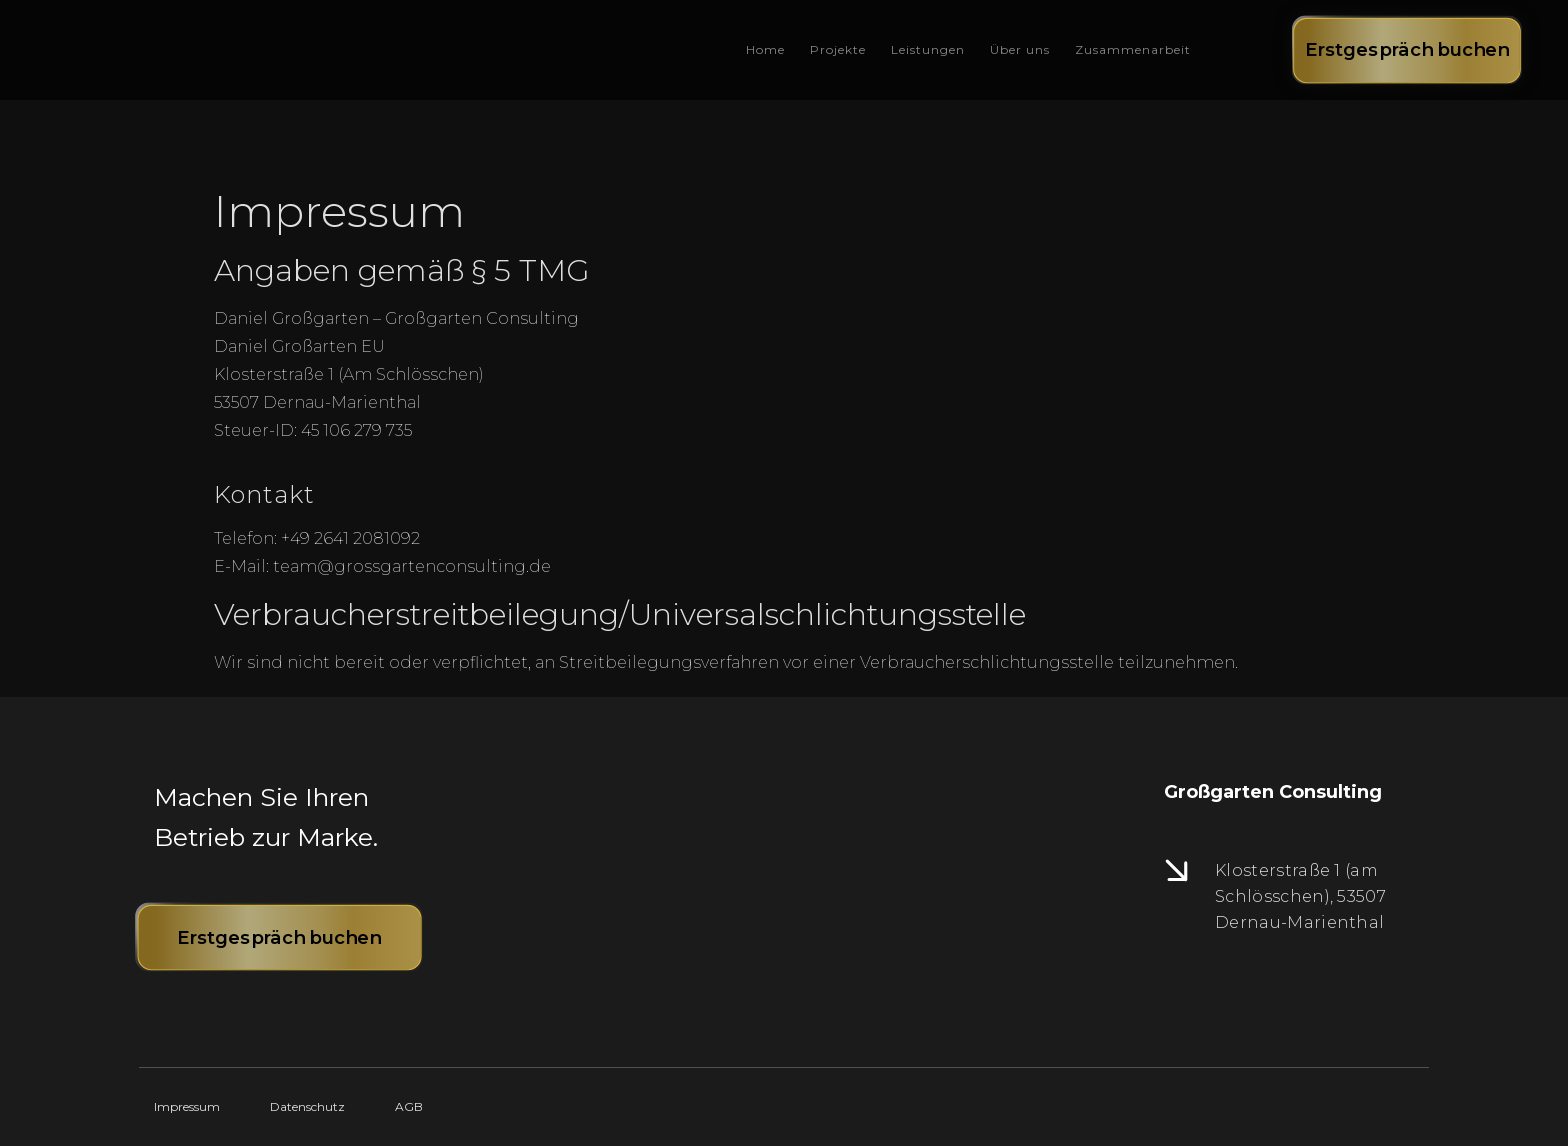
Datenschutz (307, 1106)
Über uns (1020, 49)
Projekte (838, 49)
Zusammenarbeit (1133, 49)
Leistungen (928, 49)
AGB (409, 1106)
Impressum (187, 1106)
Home (765, 49)
